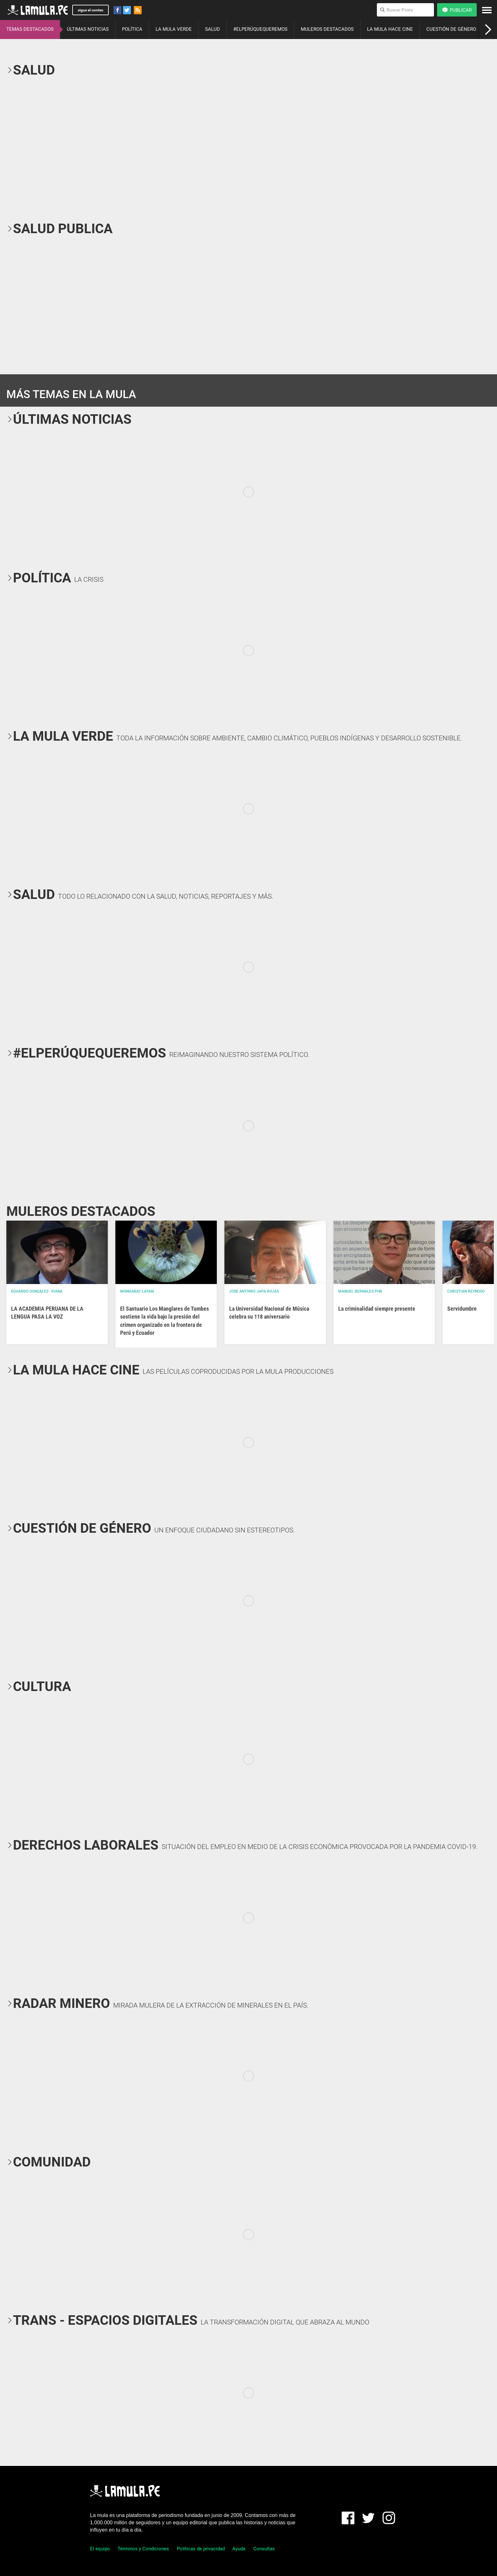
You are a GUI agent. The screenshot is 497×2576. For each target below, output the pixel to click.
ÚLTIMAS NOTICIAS (88, 29)
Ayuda (238, 2549)
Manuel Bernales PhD (360, 1291)
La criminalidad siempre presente (376, 1308)
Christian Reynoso (466, 1291)
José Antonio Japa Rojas (254, 1291)
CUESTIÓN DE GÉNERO (451, 29)
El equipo (100, 2549)
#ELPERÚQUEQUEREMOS (260, 29)
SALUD (212, 29)
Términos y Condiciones (143, 2549)
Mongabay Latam (137, 1291)
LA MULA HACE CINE (390, 29)
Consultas (264, 2549)
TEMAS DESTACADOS (30, 29)
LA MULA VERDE (174, 29)
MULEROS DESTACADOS (327, 29)
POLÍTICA (132, 29)
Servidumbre (462, 1308)
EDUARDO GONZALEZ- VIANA (36, 1291)
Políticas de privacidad (201, 2549)
